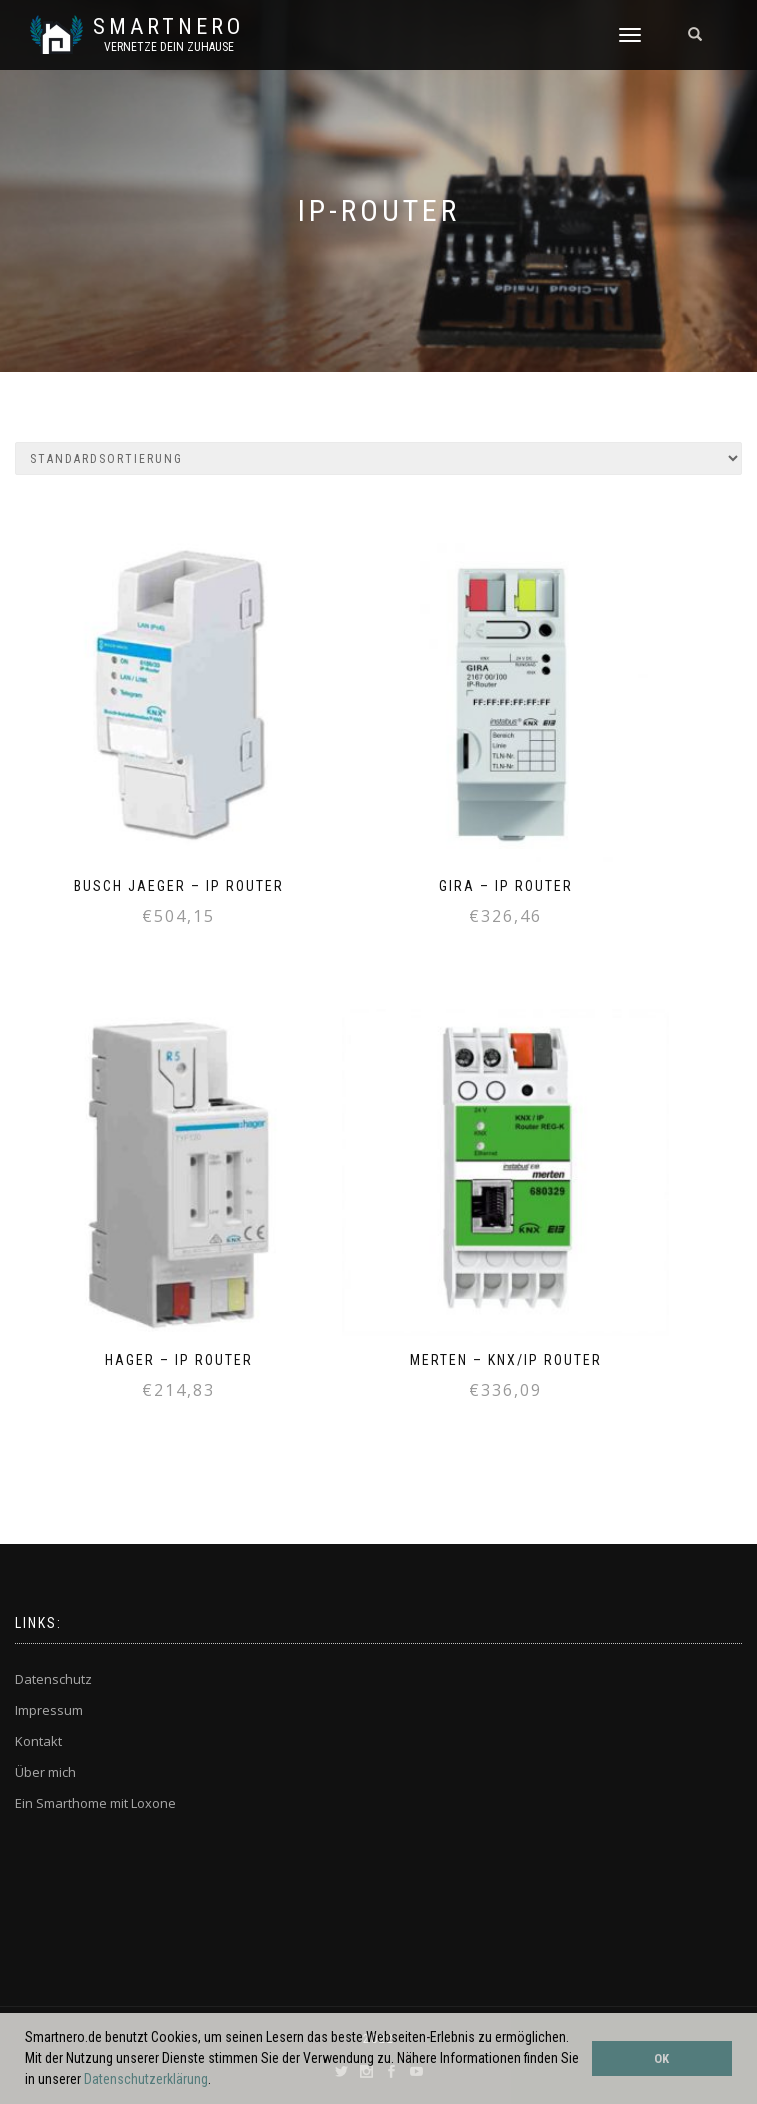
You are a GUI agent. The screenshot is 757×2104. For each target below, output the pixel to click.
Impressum (49, 1710)
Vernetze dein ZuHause (169, 47)
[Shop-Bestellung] (378, 458)
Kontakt (38, 1741)
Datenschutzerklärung (146, 2079)
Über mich (45, 1772)
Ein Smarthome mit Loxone (95, 1803)
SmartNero (168, 27)
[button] (217, 2081)
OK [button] (661, 2058)
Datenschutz (53, 1679)
